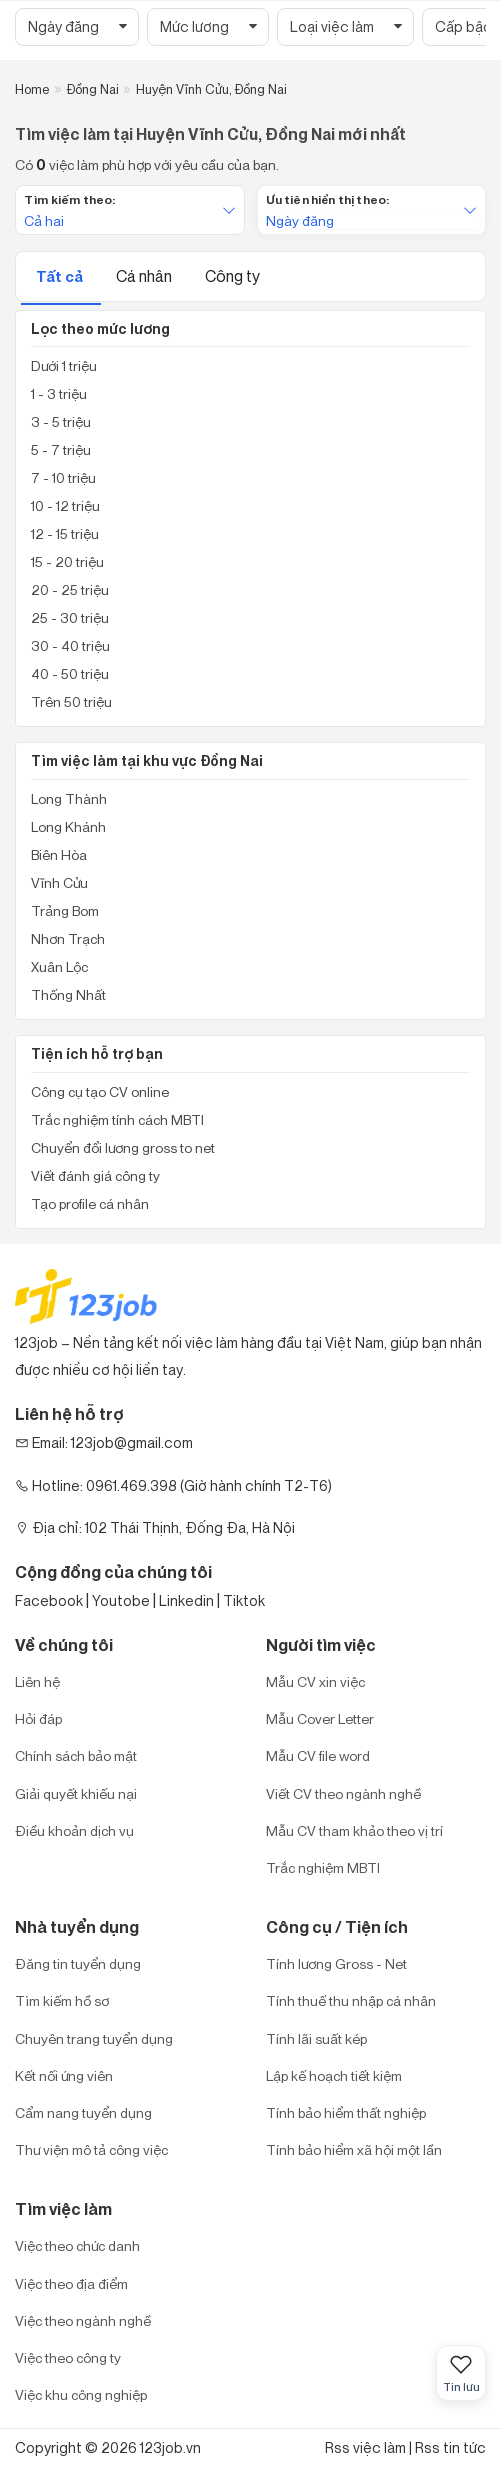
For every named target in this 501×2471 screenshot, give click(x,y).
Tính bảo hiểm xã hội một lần (354, 2149)
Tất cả (61, 276)
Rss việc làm (365, 2447)
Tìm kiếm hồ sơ (62, 2000)
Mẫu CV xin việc (315, 1681)
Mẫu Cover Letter (320, 1718)
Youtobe (121, 1600)
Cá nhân (145, 276)
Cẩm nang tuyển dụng (83, 2112)
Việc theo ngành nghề (83, 2320)
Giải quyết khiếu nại (76, 1793)
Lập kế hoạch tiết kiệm (334, 2075)
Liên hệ (37, 1681)
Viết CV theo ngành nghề (343, 1793)
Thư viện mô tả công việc (91, 2149)
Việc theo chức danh (77, 2245)
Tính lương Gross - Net (336, 1963)
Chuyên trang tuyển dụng (94, 2038)
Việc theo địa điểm (71, 2283)
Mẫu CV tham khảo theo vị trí (354, 1830)
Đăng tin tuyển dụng (78, 1963)
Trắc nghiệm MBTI (323, 1867)
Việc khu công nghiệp (81, 2394)
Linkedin (186, 1600)
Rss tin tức (450, 2447)
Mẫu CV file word (318, 1755)
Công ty (232, 276)
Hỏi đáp (38, 1718)
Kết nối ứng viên (64, 2075)
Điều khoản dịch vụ (74, 1830)
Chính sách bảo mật (76, 1755)
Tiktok (244, 1600)
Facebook (49, 1600)
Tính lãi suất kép (316, 2038)
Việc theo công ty (68, 2357)
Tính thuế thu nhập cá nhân (351, 2000)
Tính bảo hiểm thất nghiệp (346, 2112)
